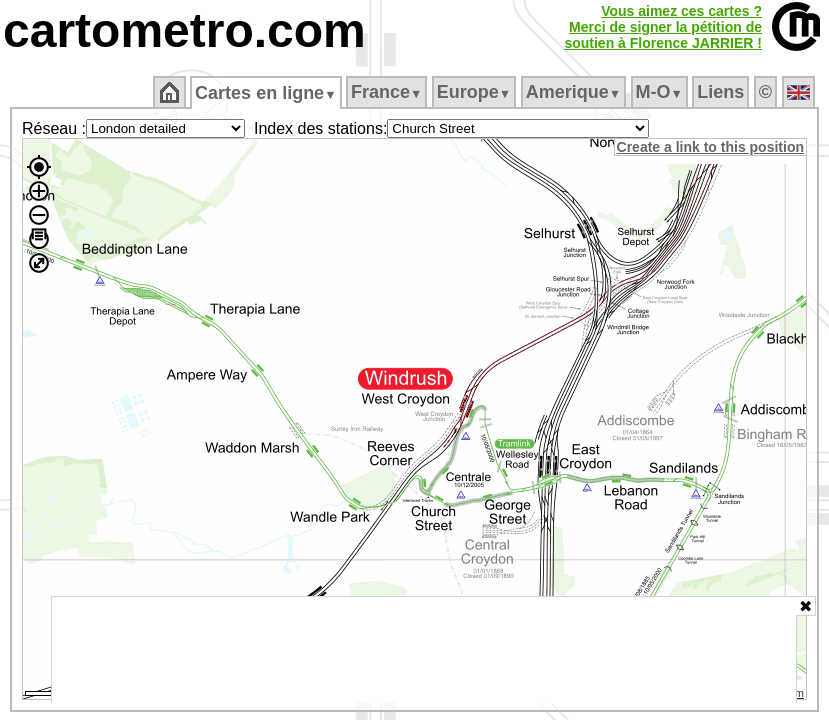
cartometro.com (184, 30)
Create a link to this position (711, 147)
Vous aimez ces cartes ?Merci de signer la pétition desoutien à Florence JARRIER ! (663, 27)
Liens (722, 92)
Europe (475, 92)
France (387, 92)
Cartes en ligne (267, 93)
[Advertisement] (424, 650)
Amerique (574, 92)
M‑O (660, 92)
